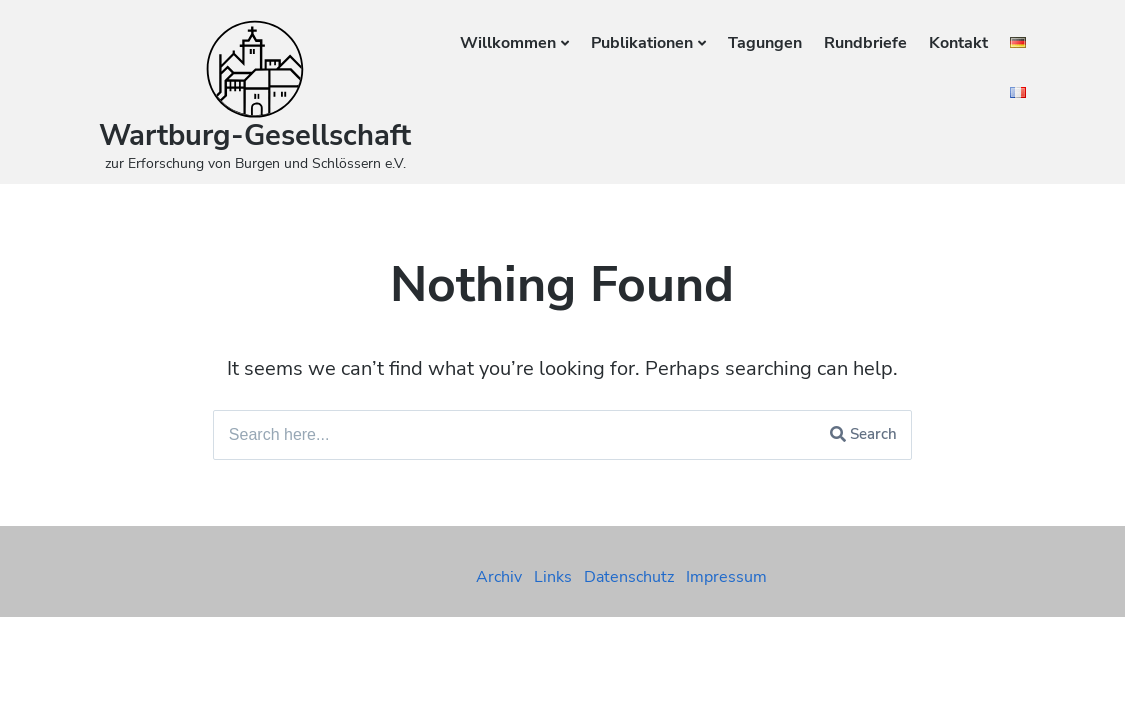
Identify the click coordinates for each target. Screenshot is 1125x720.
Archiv (499, 577)
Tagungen (765, 43)
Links (553, 577)
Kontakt (958, 43)
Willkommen (508, 43)
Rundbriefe (865, 43)
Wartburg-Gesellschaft (255, 135)
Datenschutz (629, 577)
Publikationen (642, 43)
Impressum (726, 577)
